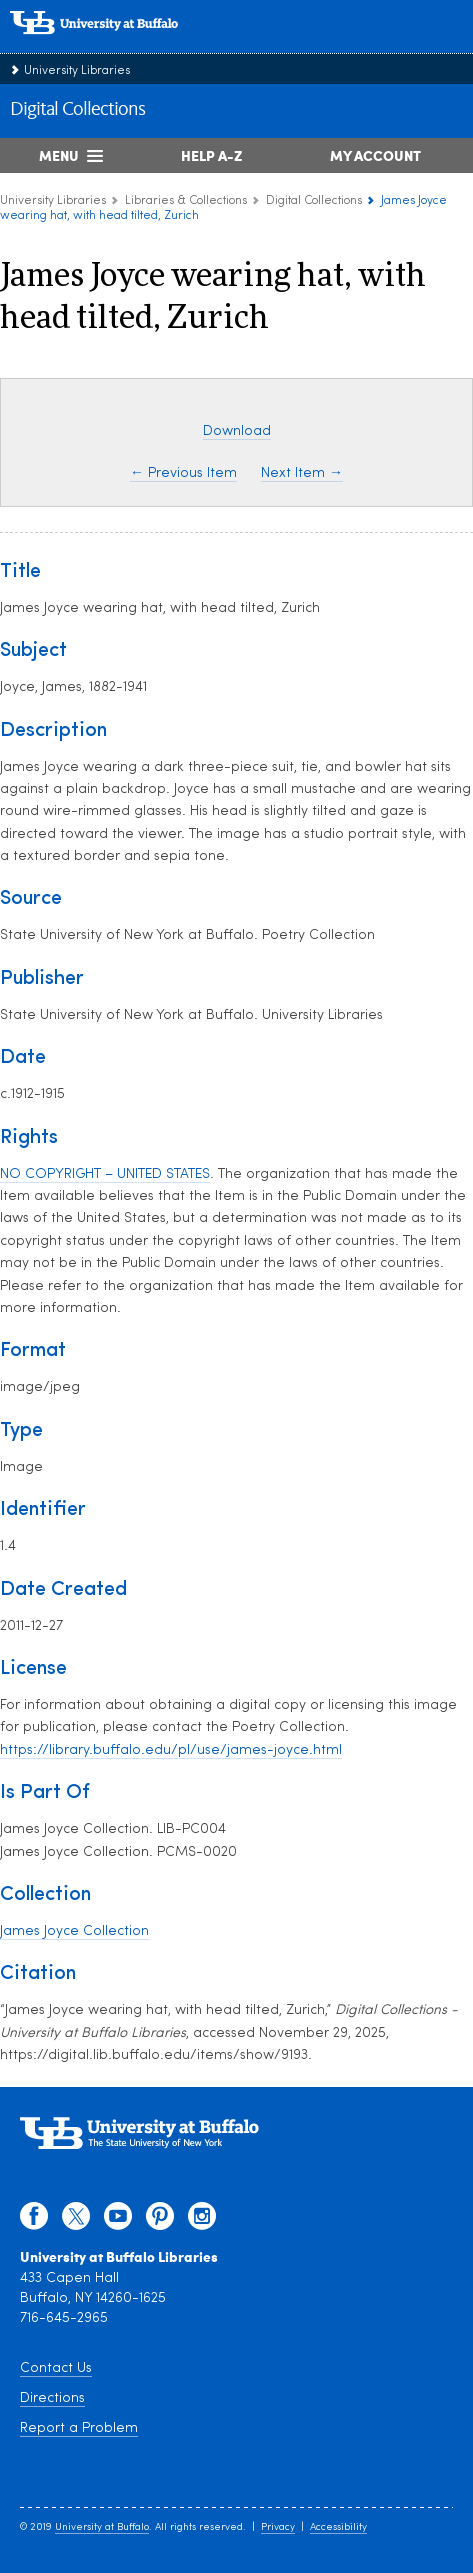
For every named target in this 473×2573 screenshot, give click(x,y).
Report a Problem (79, 2428)
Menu (59, 155)
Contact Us (56, 2368)
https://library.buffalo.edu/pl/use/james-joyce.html (171, 1750)
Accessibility (338, 2527)
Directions (52, 2398)
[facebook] (34, 2221)
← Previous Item (183, 473)
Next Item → (302, 473)
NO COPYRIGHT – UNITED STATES (105, 1174)
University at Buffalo (102, 2527)
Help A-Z (211, 155)
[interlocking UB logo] (115, 44)
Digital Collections (77, 110)
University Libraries (77, 71)
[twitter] (76, 2221)
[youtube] (118, 2221)
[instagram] (202, 2221)
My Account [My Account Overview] (375, 155)
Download (237, 431)
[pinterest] (160, 2221)
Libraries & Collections (186, 201)
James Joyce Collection (74, 1931)
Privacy (278, 2527)
